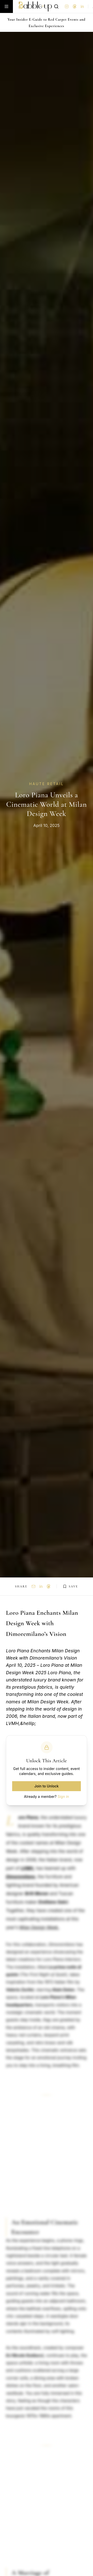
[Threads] (75, 6)
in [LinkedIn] (82, 6)
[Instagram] (67, 6)
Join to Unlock (46, 1786)
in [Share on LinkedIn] (41, 1586)
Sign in (63, 1796)
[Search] (56, 6)
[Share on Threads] (49, 1586)
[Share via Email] (33, 1586)
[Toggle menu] (6, 6)
